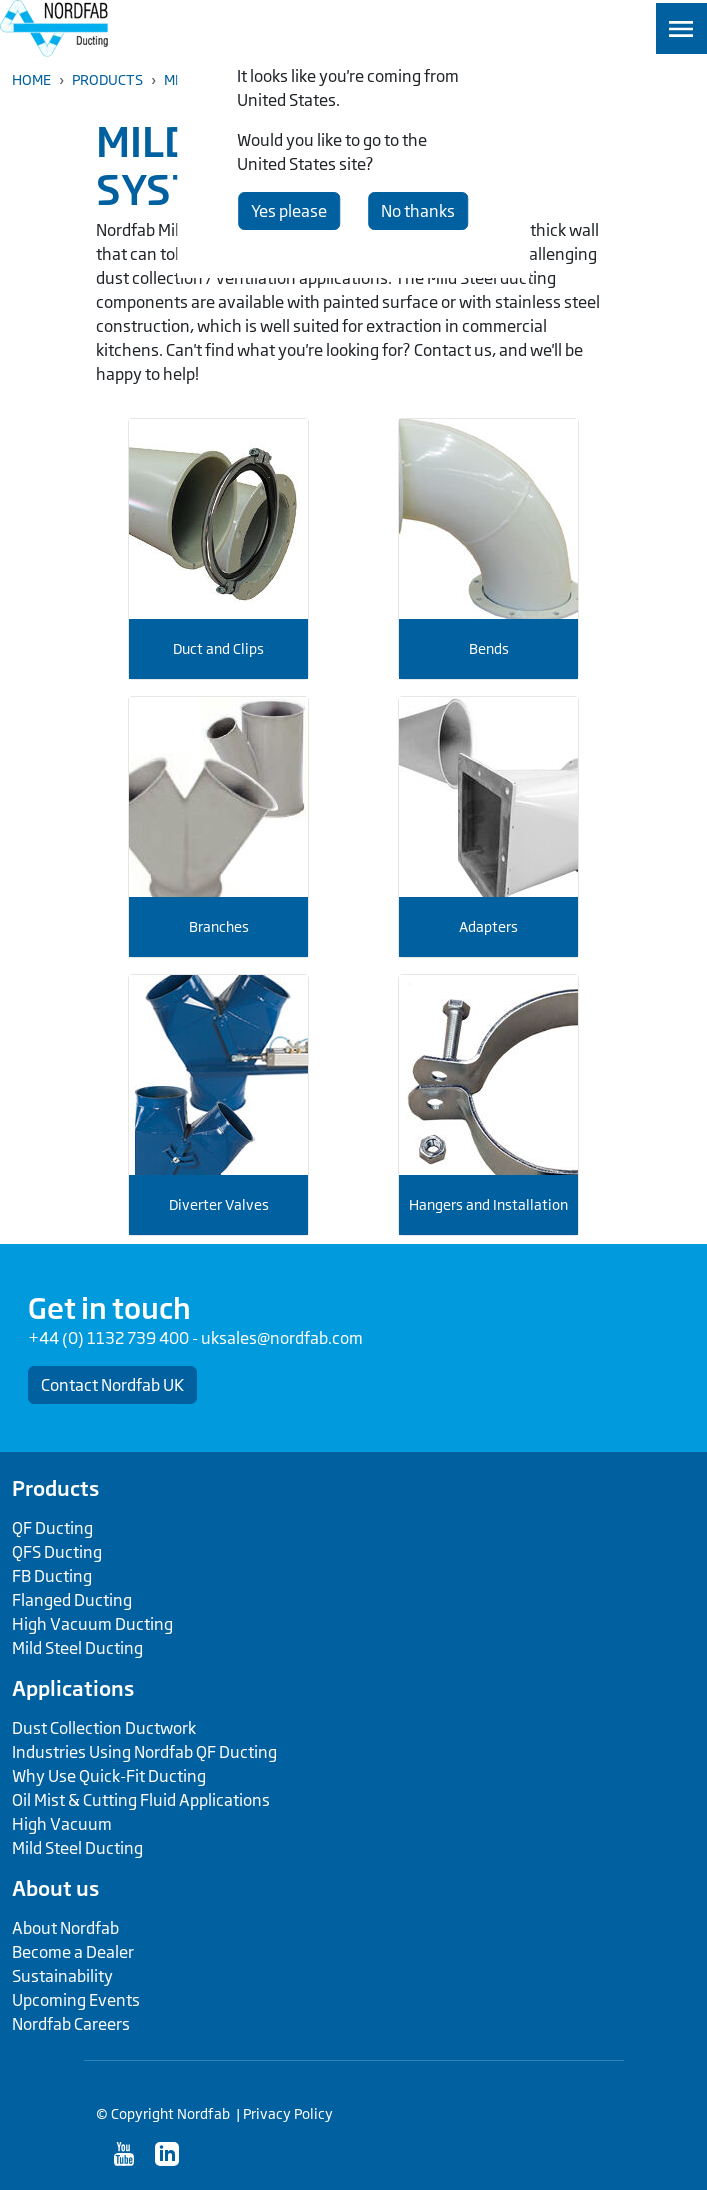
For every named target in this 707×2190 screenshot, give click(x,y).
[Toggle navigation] (681, 28)
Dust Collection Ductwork (104, 1728)
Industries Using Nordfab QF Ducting (144, 1752)
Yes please (289, 211)
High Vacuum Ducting (92, 1624)
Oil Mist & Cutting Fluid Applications (141, 1800)
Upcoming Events (76, 2000)
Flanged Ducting (72, 1600)
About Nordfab (65, 1928)
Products (107, 79)
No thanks (418, 211)
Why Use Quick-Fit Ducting (109, 1776)
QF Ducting (52, 1528)
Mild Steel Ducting (77, 1648)
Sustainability (62, 1976)
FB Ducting (52, 1576)
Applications (73, 1688)
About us (55, 1888)
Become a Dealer (73, 1952)
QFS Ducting (57, 1552)
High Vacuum (62, 1824)
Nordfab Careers (71, 2024)
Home (31, 79)
